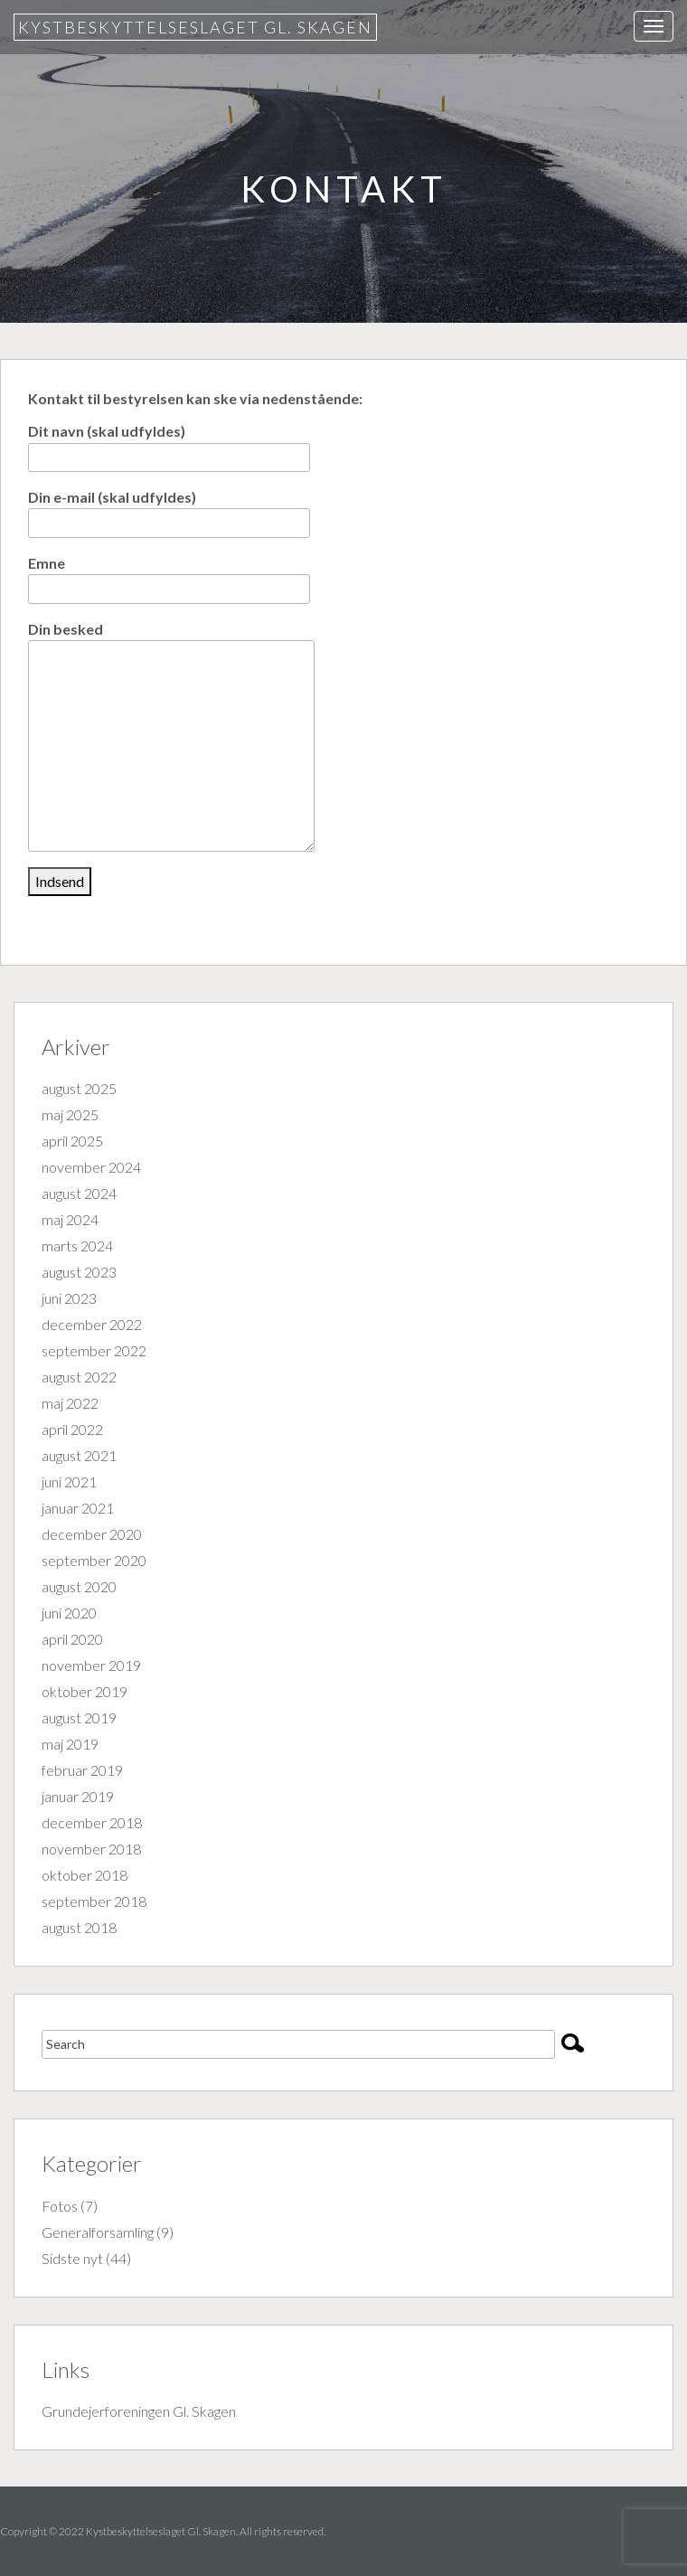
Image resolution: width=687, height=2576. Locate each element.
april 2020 (72, 1638)
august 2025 (79, 1088)
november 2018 (91, 1848)
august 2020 (79, 1586)
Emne (169, 575)
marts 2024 (77, 1245)
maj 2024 (70, 1219)
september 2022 (94, 1350)
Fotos (60, 2205)
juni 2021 (69, 1481)
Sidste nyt (72, 2258)
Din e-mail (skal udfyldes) (169, 509)
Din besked (171, 640)
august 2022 (79, 1376)
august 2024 (79, 1193)
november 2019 (91, 1665)
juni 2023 (69, 1298)
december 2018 (92, 1822)
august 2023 (79, 1271)
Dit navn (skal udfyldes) (169, 443)
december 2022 (92, 1324)
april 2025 (72, 1140)
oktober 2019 (84, 1691)
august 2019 (79, 1717)
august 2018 (79, 1927)
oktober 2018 (84, 1874)
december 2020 (92, 1534)
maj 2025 (70, 1114)
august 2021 (79, 1455)
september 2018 (94, 1901)
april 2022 (72, 1429)
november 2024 (91, 1166)
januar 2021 (78, 1507)
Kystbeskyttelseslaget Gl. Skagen (195, 27)
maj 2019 (70, 1743)
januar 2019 (78, 1796)
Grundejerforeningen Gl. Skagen (139, 2411)
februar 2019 (82, 1770)
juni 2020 (69, 1612)
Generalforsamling (98, 2232)
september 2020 (94, 1560)
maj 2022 (70, 1402)
